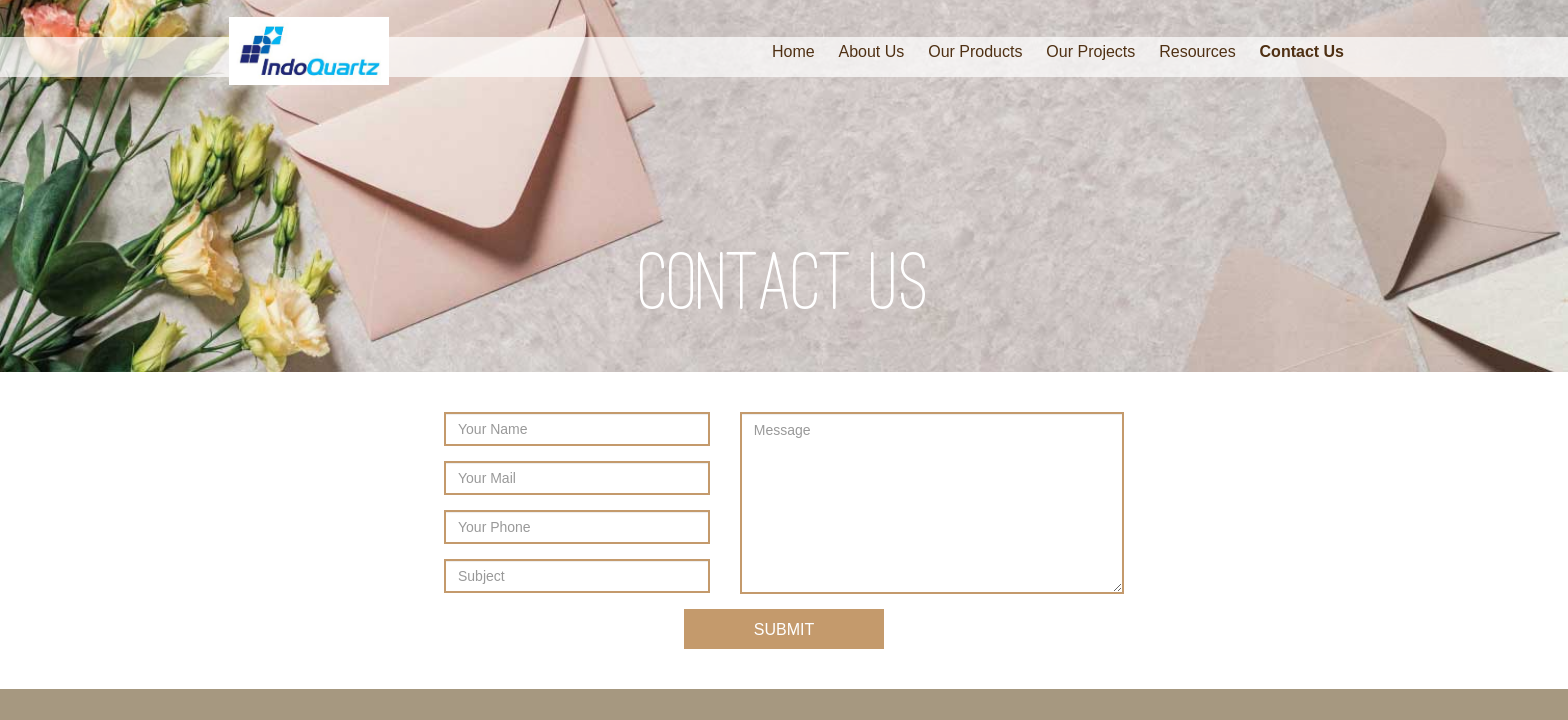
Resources (1197, 51)
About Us (872, 51)
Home (793, 51)
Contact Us (1302, 51)
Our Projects (1090, 51)
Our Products (975, 51)
